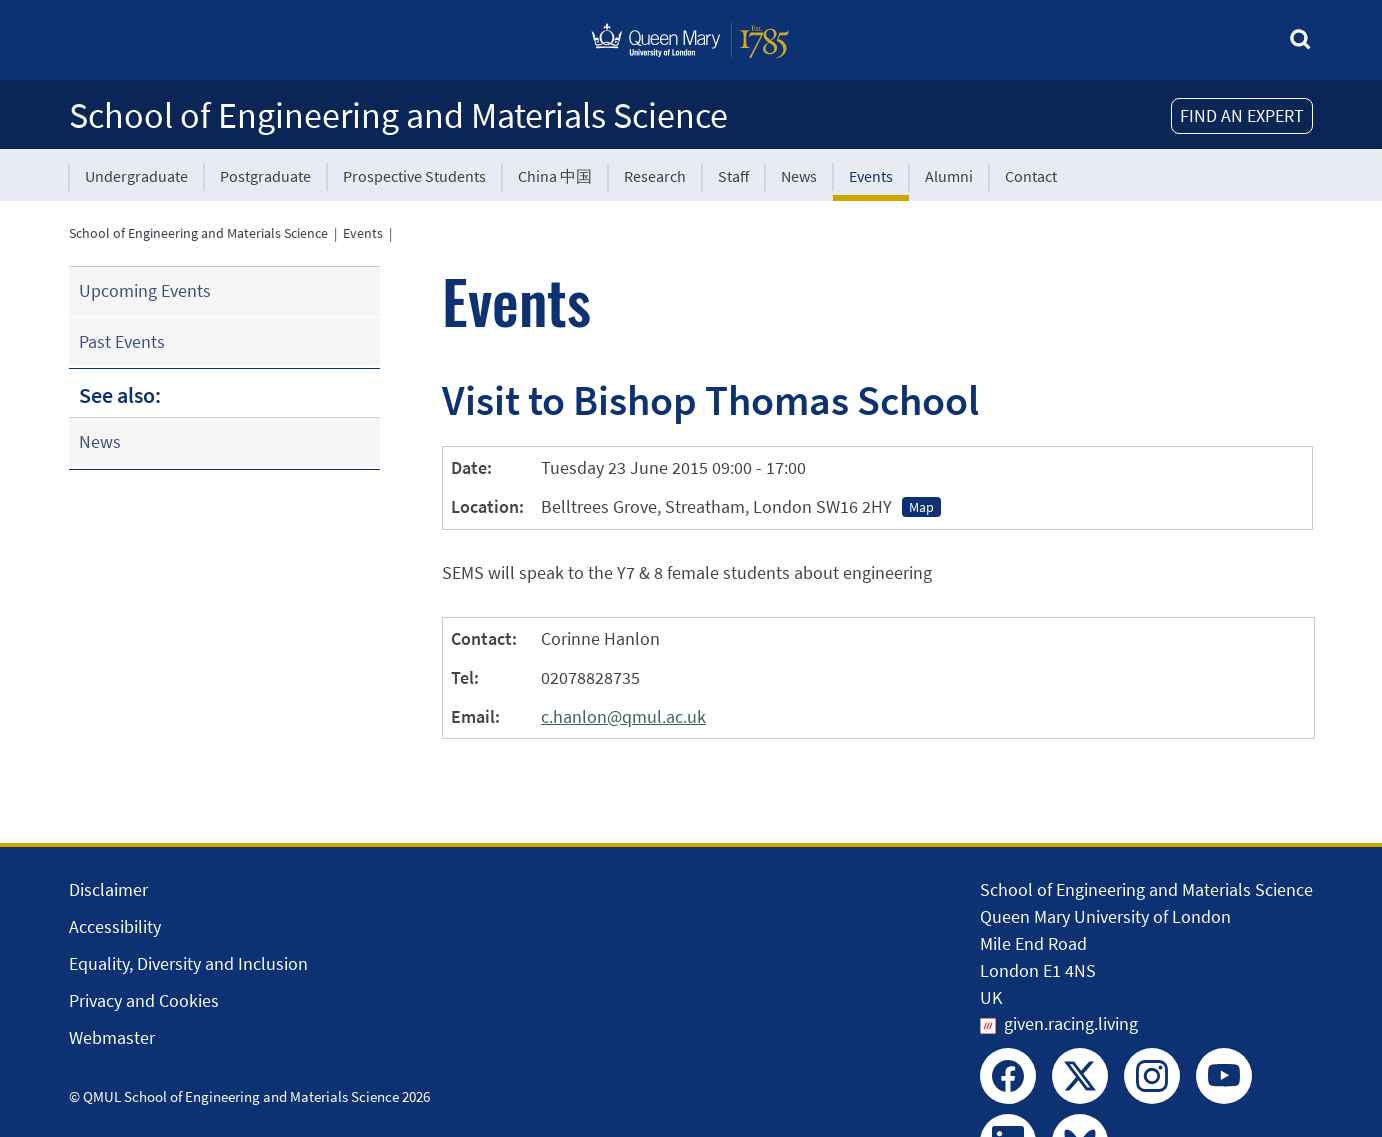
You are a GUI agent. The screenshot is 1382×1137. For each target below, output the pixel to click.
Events (871, 176)
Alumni (949, 176)
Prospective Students (414, 176)
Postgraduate (265, 176)
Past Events (122, 341)
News (799, 176)
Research (655, 176)
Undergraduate (136, 176)
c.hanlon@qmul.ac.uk (623, 716)
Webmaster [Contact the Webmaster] (112, 1037)
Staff (733, 176)
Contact (1031, 176)
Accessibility (115, 926)
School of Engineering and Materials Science (398, 115)
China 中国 (555, 176)
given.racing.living (1071, 1023)
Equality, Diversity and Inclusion (188, 963)
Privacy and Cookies (144, 1000)
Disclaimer (108, 889)
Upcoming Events (145, 290)
